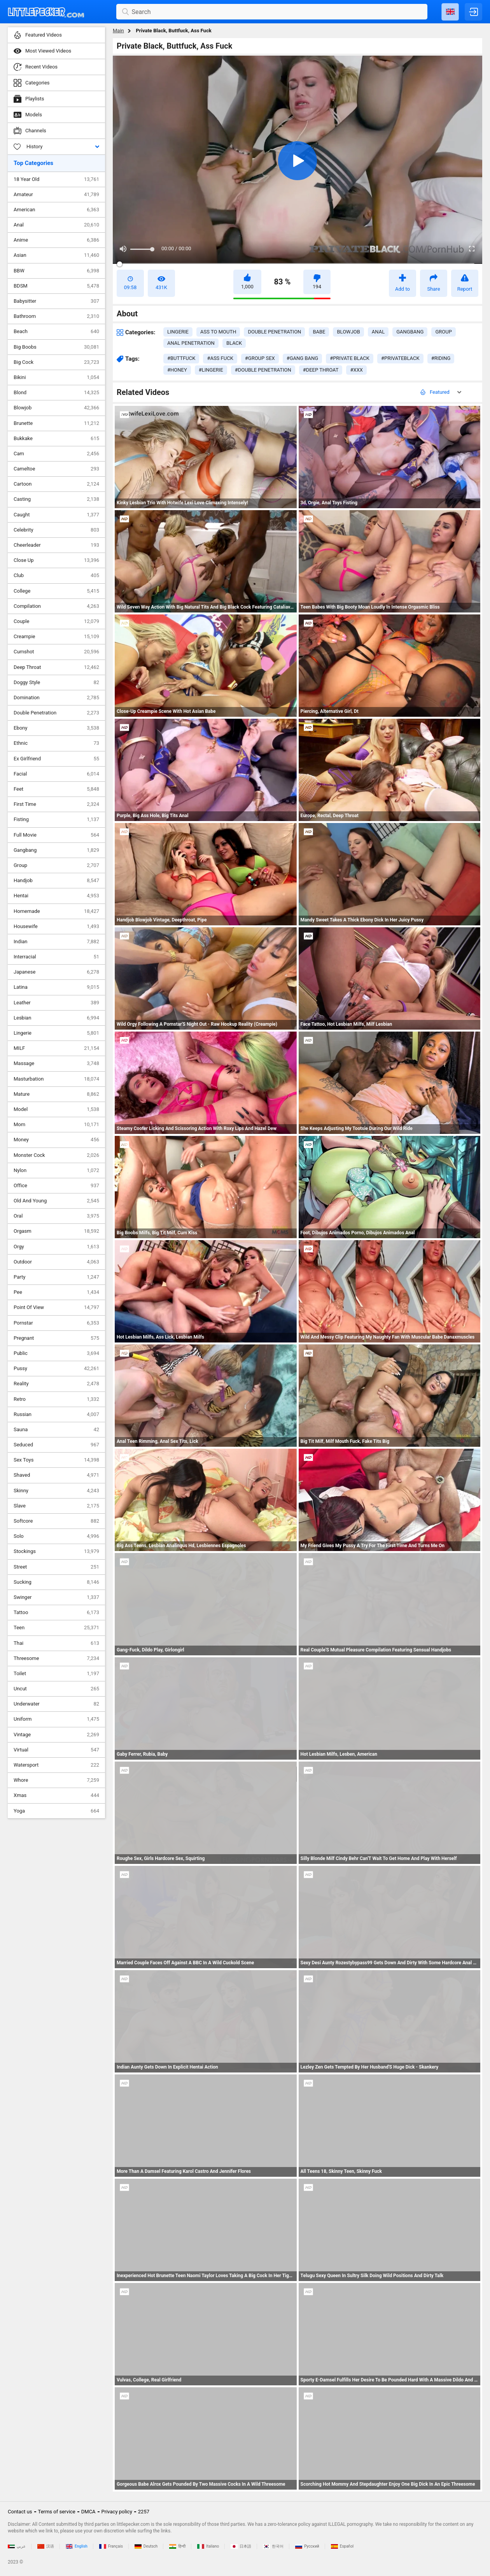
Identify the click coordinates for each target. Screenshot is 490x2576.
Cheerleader (56, 545)
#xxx (356, 370)
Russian (56, 1414)
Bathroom (56, 316)
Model (56, 1109)
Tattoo (56, 1612)
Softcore (56, 1521)
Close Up (56, 560)
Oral (56, 1216)
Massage (56, 1063)
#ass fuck (220, 358)
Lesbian (56, 1017)
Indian (56, 941)
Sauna (56, 1429)
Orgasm (56, 1231)
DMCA (88, 2512)
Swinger (56, 1597)
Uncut (56, 1688)
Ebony (56, 728)
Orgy (56, 1246)
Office (56, 1185)
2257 (143, 2512)
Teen (56, 1627)
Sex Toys (56, 1459)
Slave (56, 1505)
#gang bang (302, 358)
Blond (56, 392)
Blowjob (56, 407)
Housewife (56, 926)
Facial (56, 773)
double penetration (274, 332)
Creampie (56, 636)
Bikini (56, 377)
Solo (56, 1536)
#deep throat (321, 370)
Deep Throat (56, 667)
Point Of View (56, 1307)
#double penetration (263, 370)
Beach (56, 331)
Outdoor (56, 1261)
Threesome (56, 1658)
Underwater (56, 1703)
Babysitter (56, 301)
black (234, 343)
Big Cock (56, 362)
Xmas (56, 1795)
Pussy (56, 1368)
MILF (56, 1048)
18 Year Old (56, 179)
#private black (349, 358)
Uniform (56, 1719)
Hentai (56, 895)
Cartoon (56, 484)
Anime (56, 240)
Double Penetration (56, 712)
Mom (56, 1124)
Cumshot (56, 651)
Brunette (56, 423)
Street (56, 1567)
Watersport (56, 1765)
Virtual (56, 1749)
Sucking (56, 1582)
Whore (56, 1780)
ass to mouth (218, 332)
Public (56, 1353)
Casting (56, 499)
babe (319, 332)
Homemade (56, 911)
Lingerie (56, 1033)
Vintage (56, 1734)
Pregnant (56, 1338)
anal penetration (191, 343)
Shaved (56, 1475)
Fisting (56, 819)
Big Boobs (56, 347)
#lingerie (211, 370)
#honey (177, 370)
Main (118, 30)
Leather (56, 1002)
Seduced (56, 1444)
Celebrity (56, 529)
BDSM (56, 286)
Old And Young (56, 1200)
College (56, 591)
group (443, 332)
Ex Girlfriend (56, 758)
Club (56, 575)
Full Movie (56, 835)
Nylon (56, 1170)
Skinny (56, 1490)
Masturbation (56, 1079)
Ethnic (56, 743)
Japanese (56, 972)
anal (378, 332)
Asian (56, 255)
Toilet (56, 1673)
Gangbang (56, 850)
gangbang (410, 332)
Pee (56, 1292)
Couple (56, 621)
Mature (56, 1094)
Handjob (56, 880)
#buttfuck (181, 358)
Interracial (56, 956)
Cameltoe (56, 468)
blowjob (348, 332)
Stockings (56, 1551)
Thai (56, 1643)
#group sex (260, 358)
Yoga (56, 1810)
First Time (56, 804)
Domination (56, 697)
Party (56, 1277)
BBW (56, 270)
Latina (56, 987)
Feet (56, 789)
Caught (56, 514)
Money (56, 1139)
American (56, 209)
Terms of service (56, 2512)
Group (56, 865)
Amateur (56, 194)
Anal (56, 224)
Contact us (20, 2512)
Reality (56, 1383)
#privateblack (400, 358)
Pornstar (56, 1323)
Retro (56, 1399)
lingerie (178, 332)
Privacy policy (117, 2512)
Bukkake (56, 438)
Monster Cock (56, 1155)
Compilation (56, 606)
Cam (56, 453)
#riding (441, 358)
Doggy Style (56, 682)
